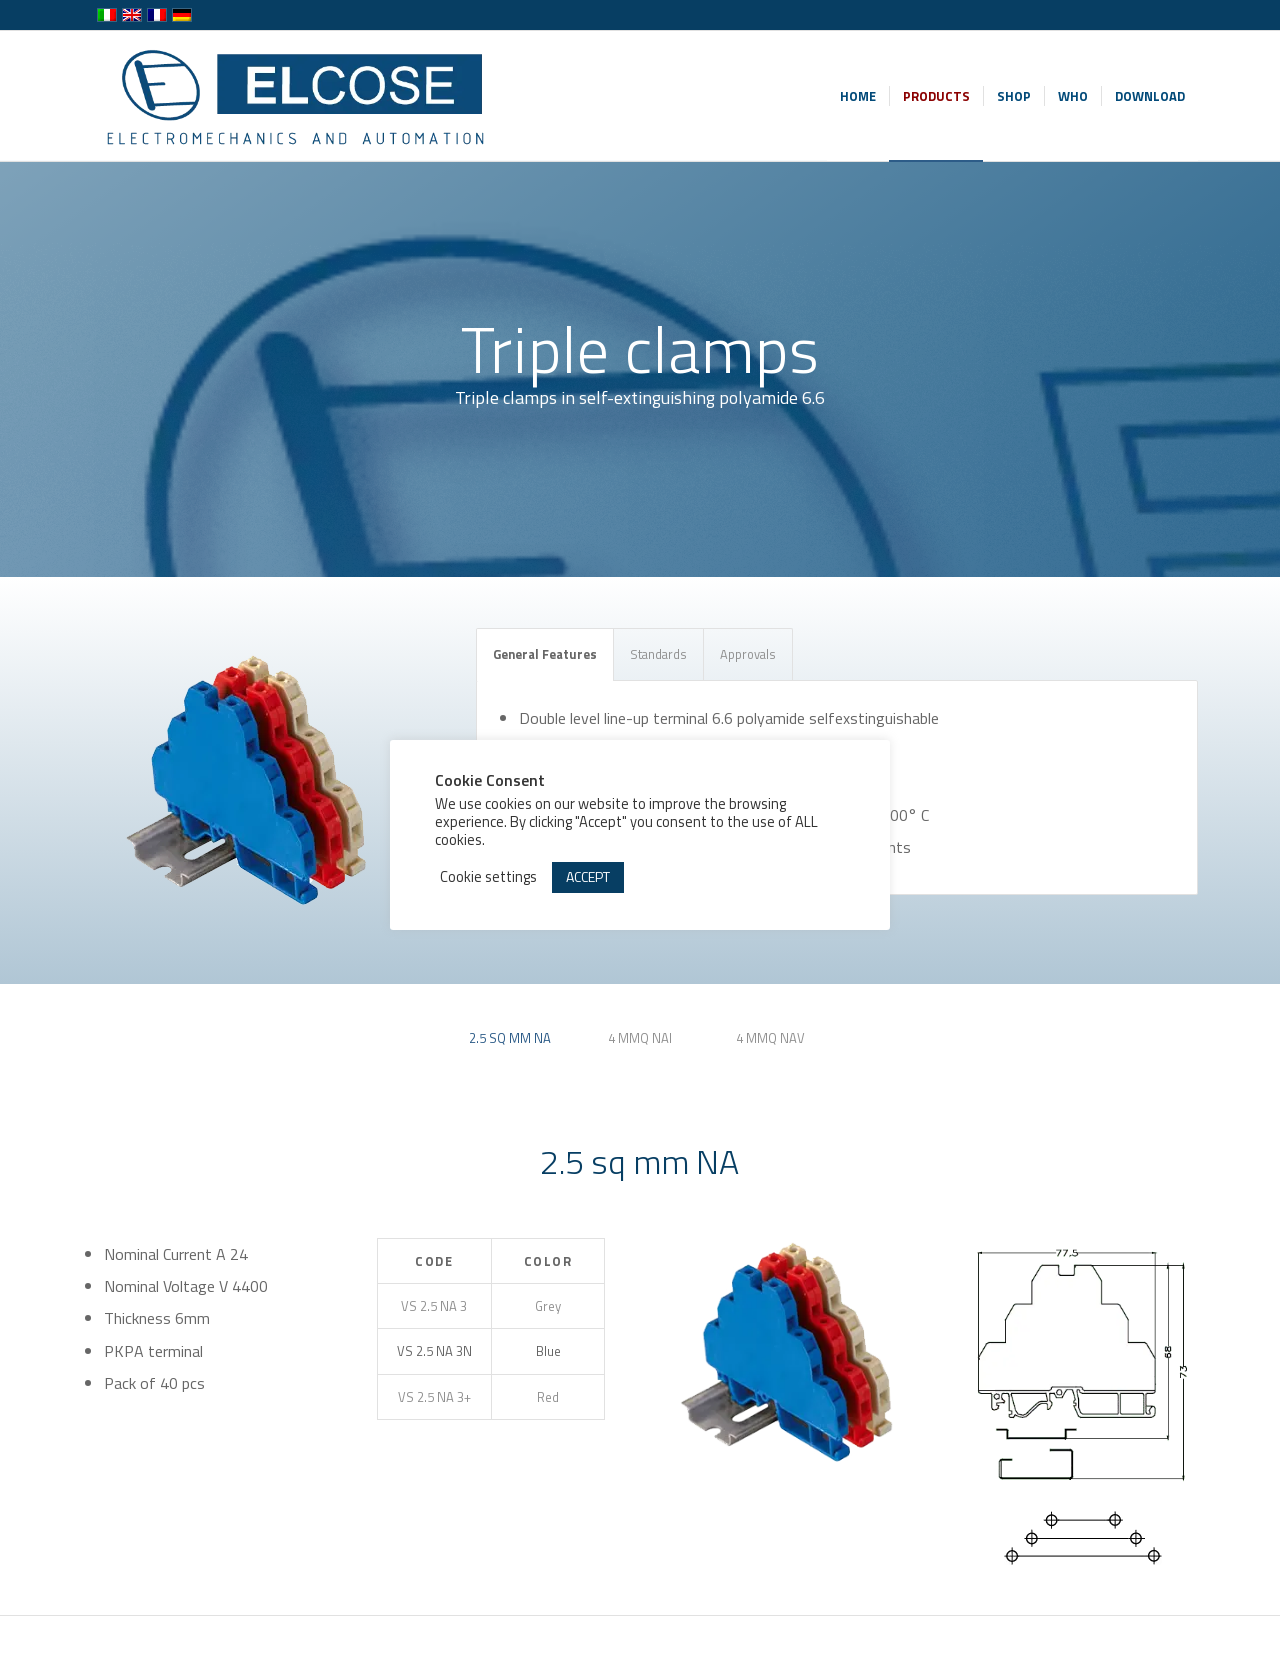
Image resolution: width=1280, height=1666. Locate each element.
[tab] (510, 1045)
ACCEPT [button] (588, 876)
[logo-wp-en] (301, 96)
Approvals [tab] (748, 654)
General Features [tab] (545, 654)
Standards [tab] (658, 654)
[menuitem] (858, 96)
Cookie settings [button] (488, 877)
